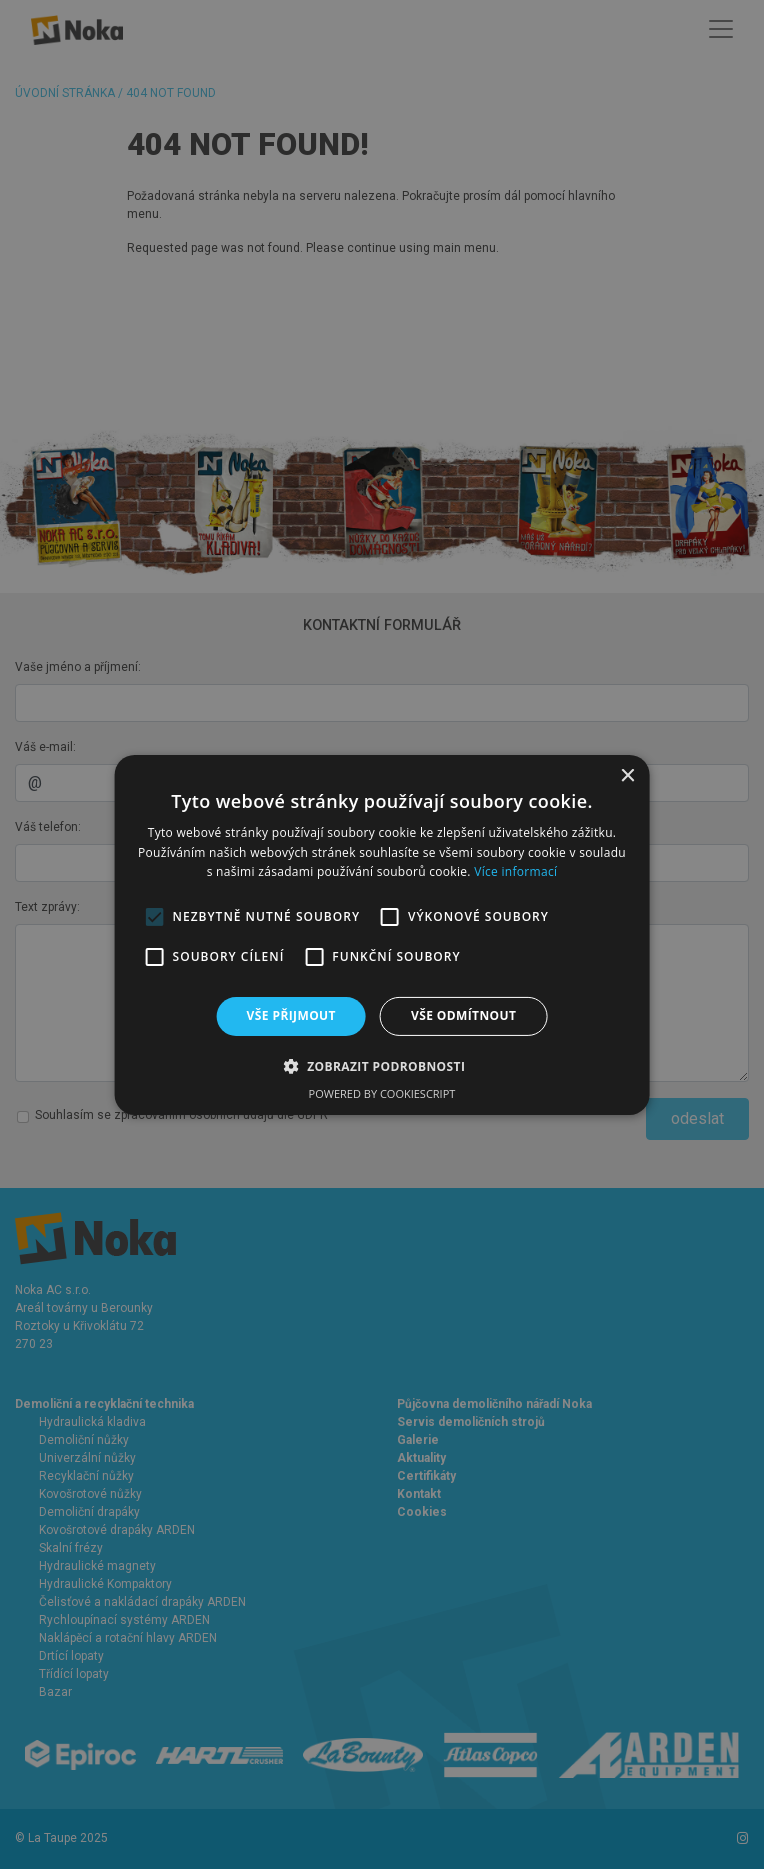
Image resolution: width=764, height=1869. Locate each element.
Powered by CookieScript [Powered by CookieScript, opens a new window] (382, 1093)
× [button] (626, 775)
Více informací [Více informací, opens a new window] (515, 871)
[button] (382, 1066)
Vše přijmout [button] (291, 1015)
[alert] (382, 934)
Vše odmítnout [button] (463, 1015)
